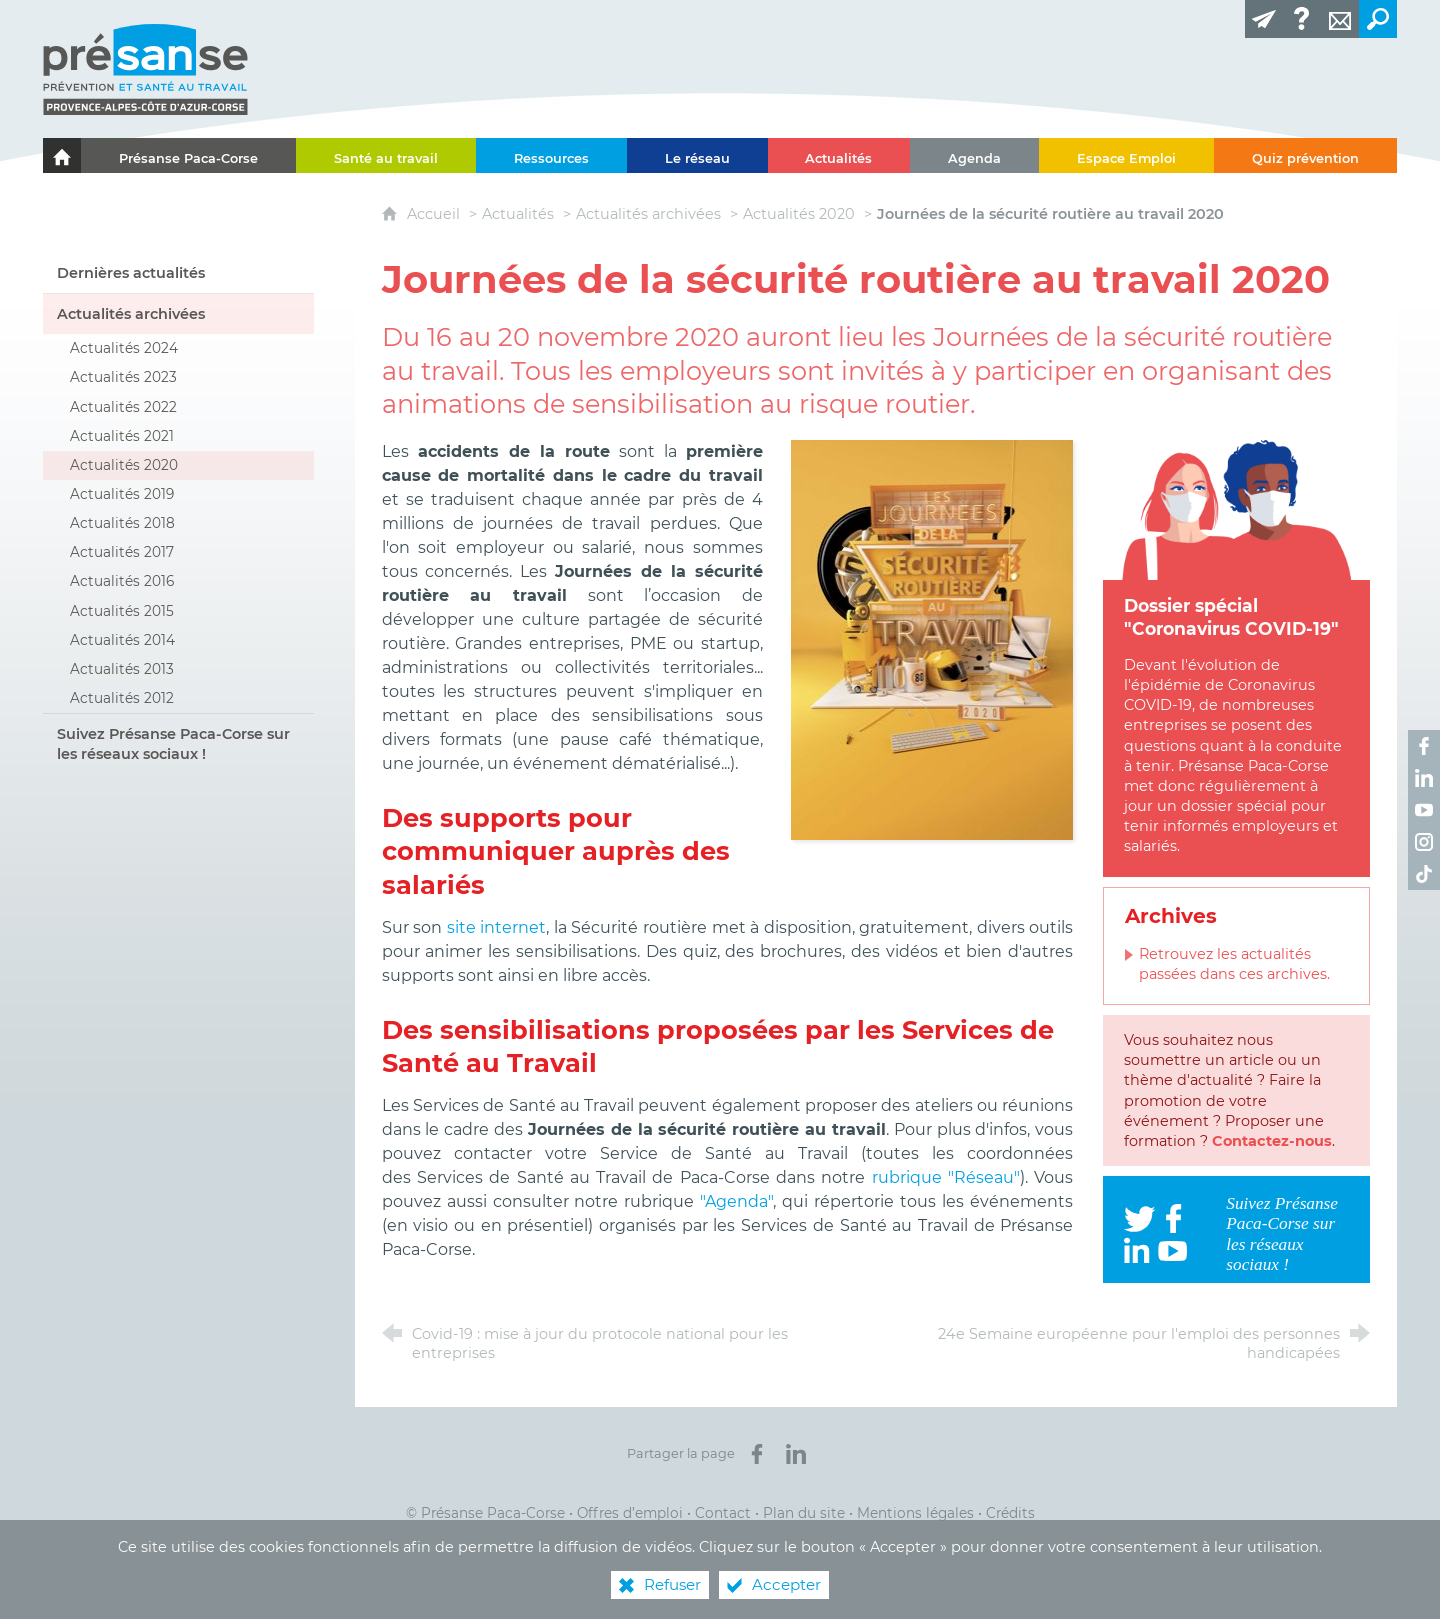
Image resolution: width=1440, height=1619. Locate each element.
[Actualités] (839, 155)
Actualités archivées (648, 214)
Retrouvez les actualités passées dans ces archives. (1234, 964)
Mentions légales (915, 1513)
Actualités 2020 (799, 214)
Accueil (435, 214)
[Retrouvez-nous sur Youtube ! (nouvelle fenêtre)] (1424, 810)
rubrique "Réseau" (946, 1177)
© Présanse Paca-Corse (485, 1513)
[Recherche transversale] (1378, 19)
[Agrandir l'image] (932, 638)
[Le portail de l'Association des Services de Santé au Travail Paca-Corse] (62, 155)
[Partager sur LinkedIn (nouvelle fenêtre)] (796, 1454)
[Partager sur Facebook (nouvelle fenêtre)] (757, 1454)
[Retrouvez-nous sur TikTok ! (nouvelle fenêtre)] (1424, 874)
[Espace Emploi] (1126, 155)
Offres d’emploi (630, 1513)
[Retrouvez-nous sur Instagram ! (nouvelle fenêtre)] (1424, 842)
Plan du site (804, 1513)
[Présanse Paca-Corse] (188, 155)
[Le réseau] (697, 155)
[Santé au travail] (386, 155)
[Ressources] (551, 155)
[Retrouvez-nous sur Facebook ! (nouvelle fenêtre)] (1424, 746)
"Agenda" (736, 1201)
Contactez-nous (1272, 1141)
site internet (497, 927)
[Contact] (1340, 19)
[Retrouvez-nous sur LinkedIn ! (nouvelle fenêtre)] (1424, 778)
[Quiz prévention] (1305, 155)
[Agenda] (974, 155)
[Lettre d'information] (1264, 19)
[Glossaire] (1302, 19)
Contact (723, 1513)
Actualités (518, 214)
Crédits (1010, 1513)
